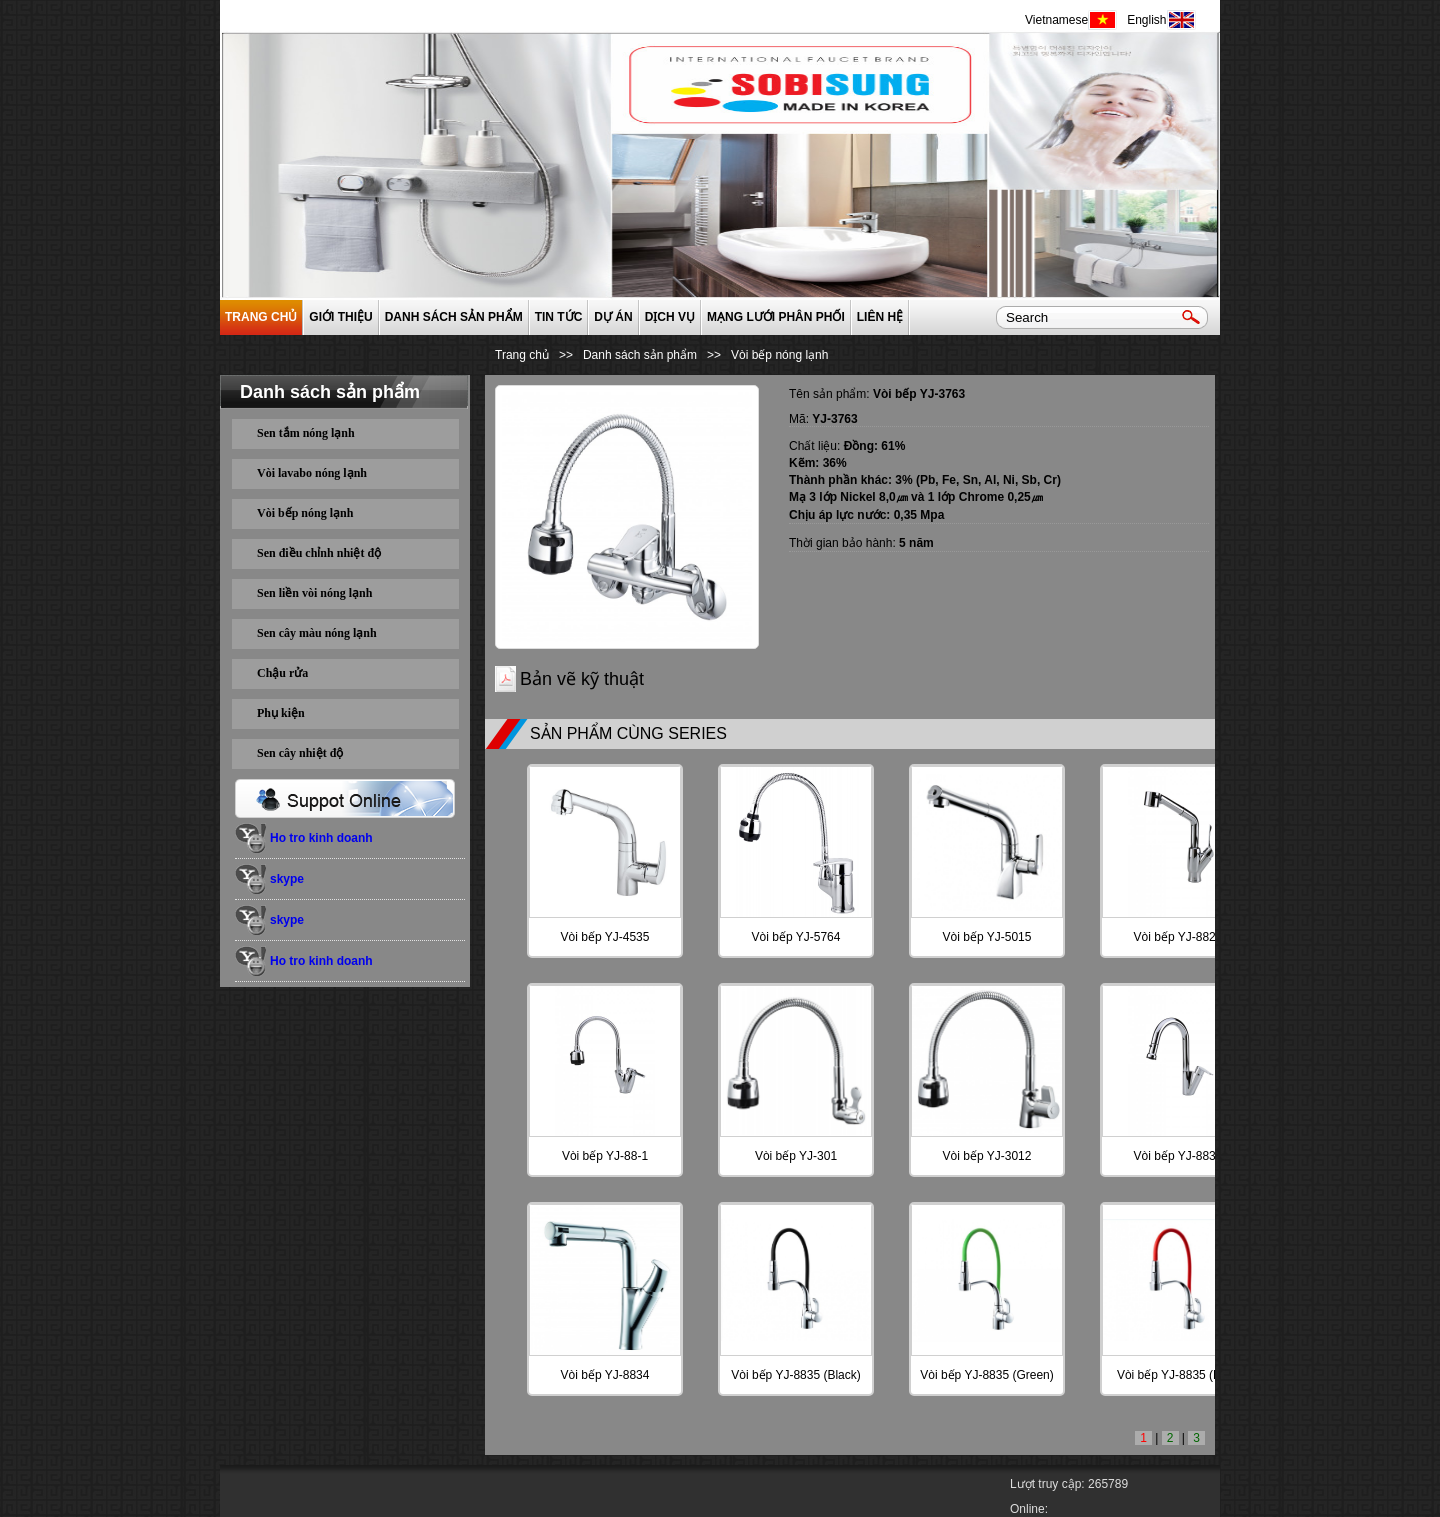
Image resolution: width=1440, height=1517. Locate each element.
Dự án (613, 317)
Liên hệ (880, 317)
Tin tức (559, 317)
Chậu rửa (282, 673)
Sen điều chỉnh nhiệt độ (319, 553)
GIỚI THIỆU (340, 317)
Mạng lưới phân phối (776, 317)
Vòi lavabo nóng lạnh (312, 473)
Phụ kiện (281, 713)
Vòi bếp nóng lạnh (305, 513)
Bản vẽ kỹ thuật (582, 679)
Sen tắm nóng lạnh (306, 433)
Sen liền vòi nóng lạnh (314, 593)
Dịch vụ (670, 317)
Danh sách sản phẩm (454, 317)
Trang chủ (261, 317)
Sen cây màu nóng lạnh (317, 633)
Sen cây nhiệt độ (300, 753)
